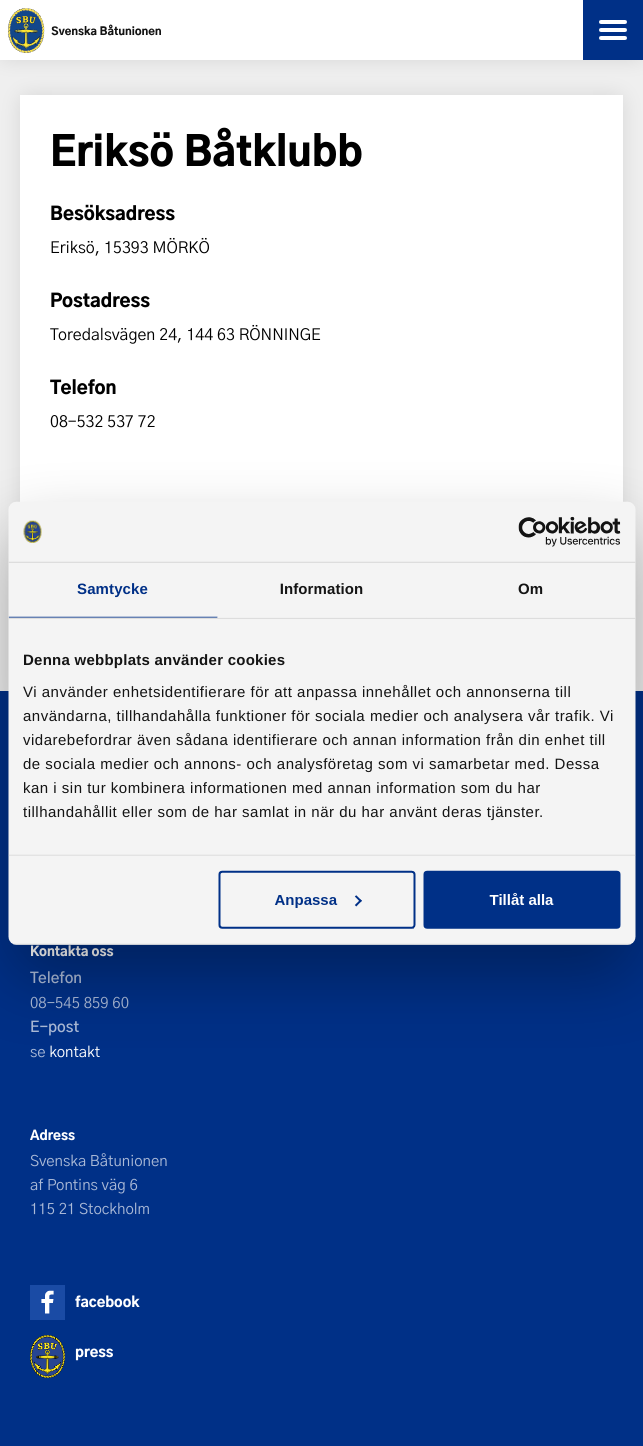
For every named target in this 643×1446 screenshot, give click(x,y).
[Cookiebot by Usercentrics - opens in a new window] (532, 532)
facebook (107, 1301)
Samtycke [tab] (112, 589)
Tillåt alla (522, 898)
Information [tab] (322, 589)
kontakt (74, 1051)
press (94, 1351)
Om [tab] (530, 589)
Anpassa (317, 898)
